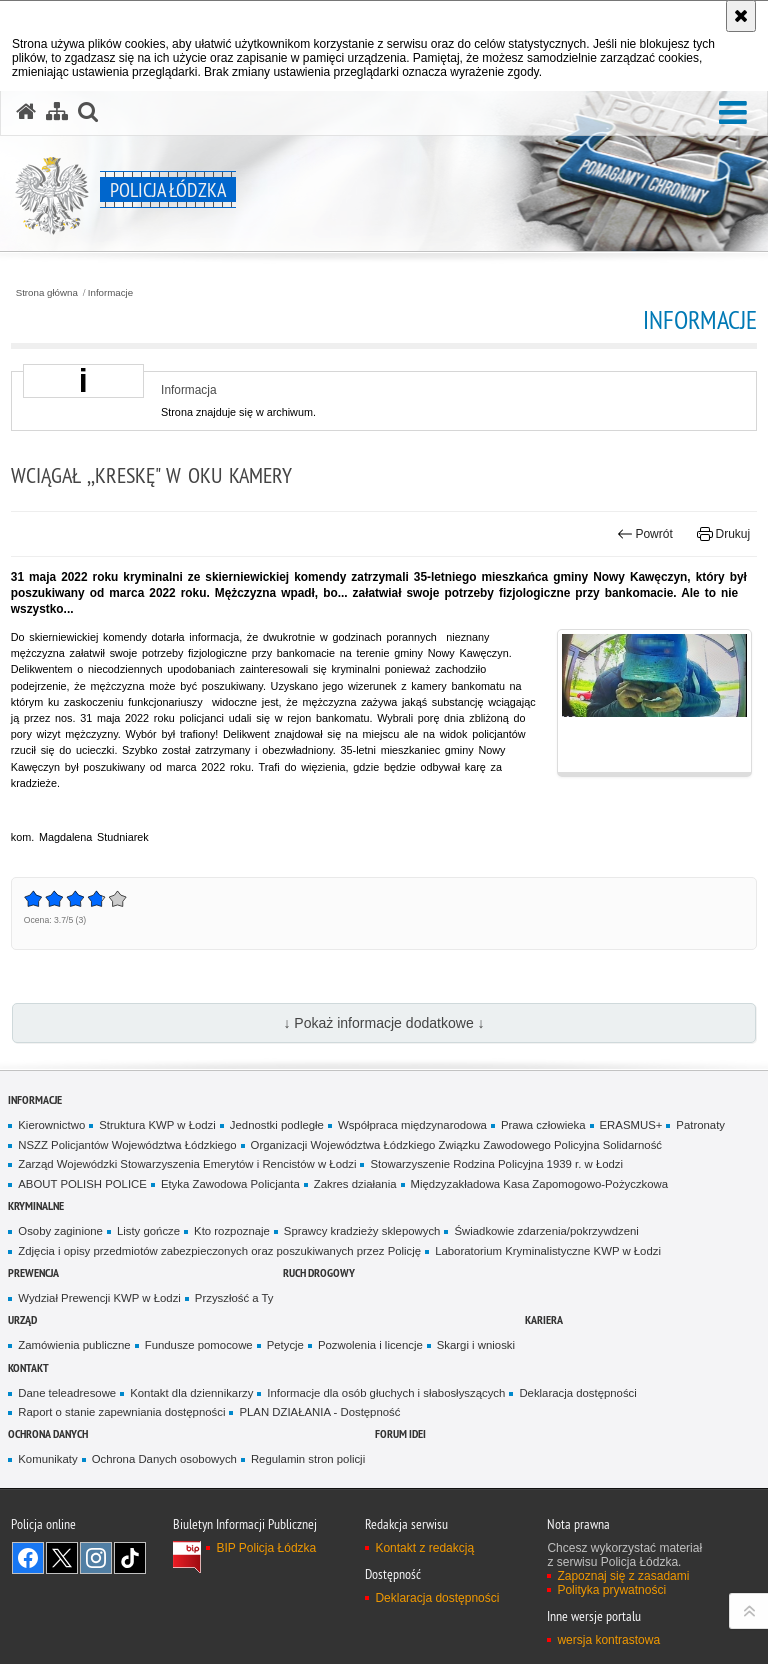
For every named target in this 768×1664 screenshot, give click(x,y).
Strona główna (47, 293)
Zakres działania (355, 1184)
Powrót (645, 534)
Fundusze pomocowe (199, 1345)
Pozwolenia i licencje (370, 1345)
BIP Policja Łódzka (266, 1548)
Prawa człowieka (543, 1125)
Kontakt (28, 1367)
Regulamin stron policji (308, 1459)
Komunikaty (47, 1459)
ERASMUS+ (631, 1125)
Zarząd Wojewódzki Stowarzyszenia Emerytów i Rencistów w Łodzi (187, 1164)
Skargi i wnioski (476, 1345)
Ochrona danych (48, 1433)
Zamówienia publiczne (74, 1345)
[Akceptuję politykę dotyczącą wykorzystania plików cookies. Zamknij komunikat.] (741, 16)
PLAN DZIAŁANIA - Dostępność (319, 1412)
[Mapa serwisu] (57, 112)
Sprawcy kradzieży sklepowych (362, 1231)
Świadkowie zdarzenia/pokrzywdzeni (546, 1231)
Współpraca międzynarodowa (412, 1125)
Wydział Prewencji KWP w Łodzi (99, 1298)
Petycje (285, 1345)
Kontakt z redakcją (424, 1548)
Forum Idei (400, 1433)
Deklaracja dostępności (577, 1393)
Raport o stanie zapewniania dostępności (121, 1412)
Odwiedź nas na (28, 1558)
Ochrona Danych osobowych (164, 1459)
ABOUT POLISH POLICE (82, 1184)
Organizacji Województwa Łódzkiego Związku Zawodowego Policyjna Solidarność (456, 1145)
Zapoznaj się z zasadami (623, 1576)
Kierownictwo (51, 1125)
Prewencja (33, 1272)
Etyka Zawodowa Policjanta (230, 1184)
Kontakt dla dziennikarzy (191, 1393)
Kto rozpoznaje (232, 1231)
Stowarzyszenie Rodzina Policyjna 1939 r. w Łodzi (496, 1164)
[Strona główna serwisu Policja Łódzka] (26, 112)
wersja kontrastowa (608, 1640)
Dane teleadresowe (67, 1393)
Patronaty (700, 1125)
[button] (733, 113)
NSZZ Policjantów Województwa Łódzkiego (127, 1145)
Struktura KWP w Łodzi (157, 1125)
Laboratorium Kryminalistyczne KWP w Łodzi (548, 1251)
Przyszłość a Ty (234, 1298)
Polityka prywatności (611, 1590)
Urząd (22, 1319)
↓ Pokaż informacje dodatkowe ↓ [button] (383, 1023)
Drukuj (723, 534)
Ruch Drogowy (319, 1272)
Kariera (544, 1319)
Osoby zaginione (60, 1231)
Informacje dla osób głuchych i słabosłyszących (386, 1393)
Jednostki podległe (277, 1125)
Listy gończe (148, 1231)
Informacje (110, 293)
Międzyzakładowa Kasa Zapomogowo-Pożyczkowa (540, 1184)
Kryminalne (36, 1205)
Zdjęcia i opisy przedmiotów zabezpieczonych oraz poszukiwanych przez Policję (219, 1251)
